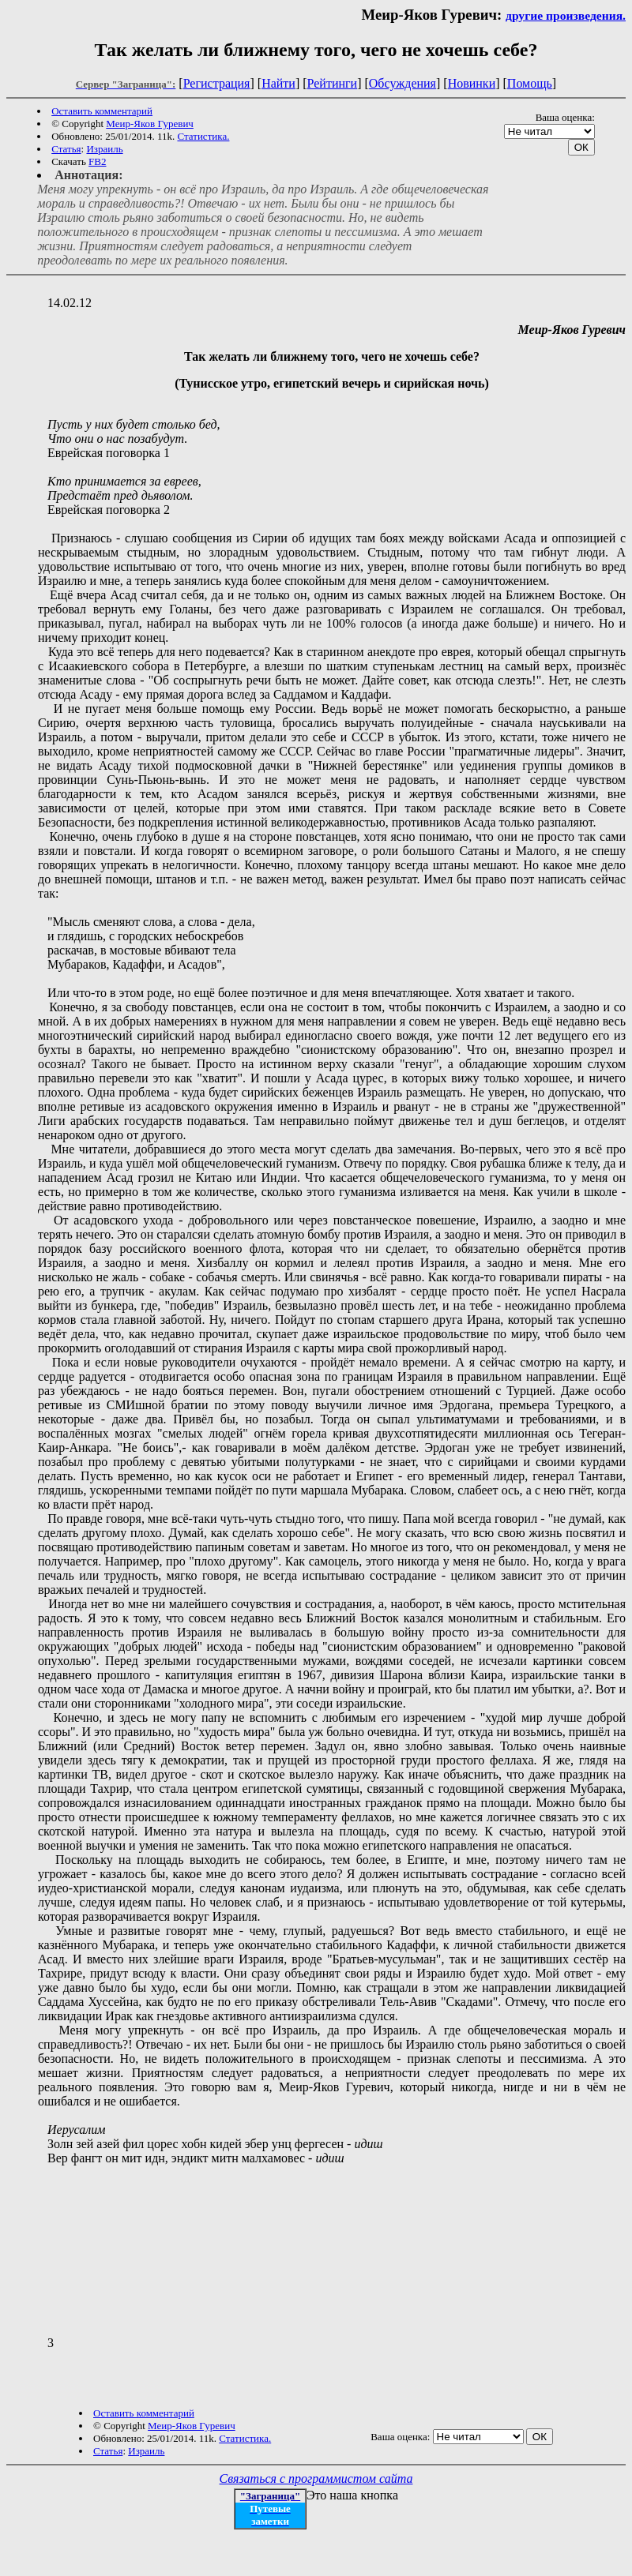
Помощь (529, 83)
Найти (278, 83)
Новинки (472, 83)
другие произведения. (566, 15)
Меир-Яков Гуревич (150, 123)
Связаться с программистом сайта (316, 2478)
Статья (66, 149)
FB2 (97, 161)
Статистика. (203, 136)
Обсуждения (402, 83)
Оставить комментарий (101, 111)
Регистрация (216, 83)
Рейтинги (332, 83)
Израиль (104, 149)
